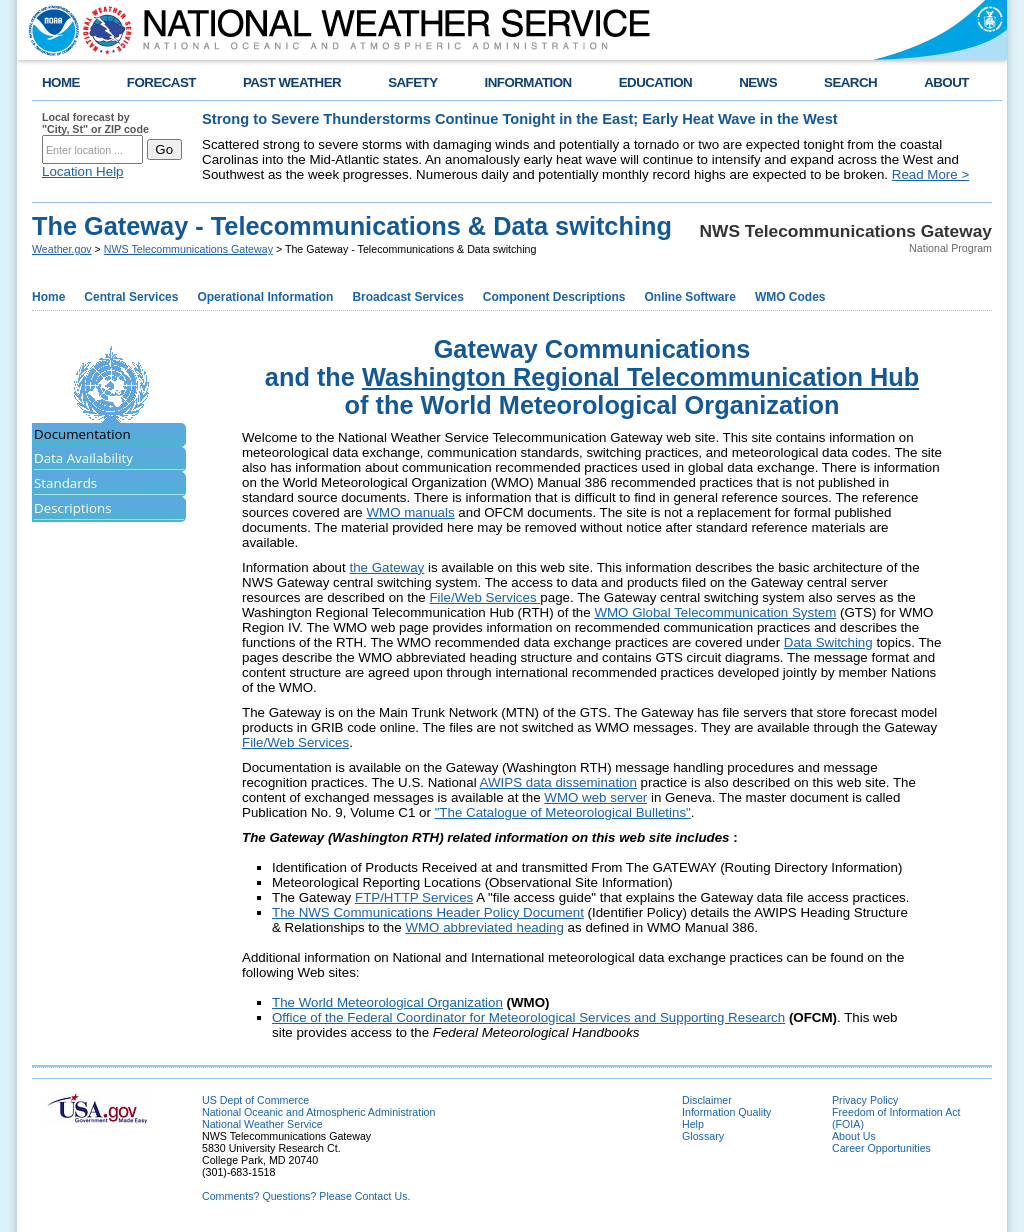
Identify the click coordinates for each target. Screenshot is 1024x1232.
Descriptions (73, 508)
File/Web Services (484, 597)
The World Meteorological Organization (387, 1002)
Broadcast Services (407, 297)
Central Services (131, 297)
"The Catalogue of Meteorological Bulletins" (563, 812)
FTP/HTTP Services (414, 897)
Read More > (930, 174)
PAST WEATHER (292, 82)
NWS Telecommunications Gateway (188, 249)
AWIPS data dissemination (558, 782)
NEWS (758, 82)
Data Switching (828, 642)
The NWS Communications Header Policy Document (428, 912)
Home (48, 297)
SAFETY (412, 82)
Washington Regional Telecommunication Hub (640, 377)
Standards (65, 483)
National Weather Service (262, 1124)
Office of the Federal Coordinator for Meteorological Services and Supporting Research (528, 1017)
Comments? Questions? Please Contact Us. (306, 1196)
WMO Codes (790, 297)
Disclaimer (707, 1100)
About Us (854, 1136)
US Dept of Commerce (255, 1100)
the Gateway (386, 567)
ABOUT (946, 82)
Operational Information (265, 297)
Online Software (690, 297)
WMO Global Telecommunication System (715, 612)
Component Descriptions (554, 297)
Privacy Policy (865, 1100)
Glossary (703, 1136)
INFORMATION (528, 82)
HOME (61, 82)
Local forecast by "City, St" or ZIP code (95, 123)
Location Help (83, 171)
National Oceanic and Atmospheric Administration (318, 1112)
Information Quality (726, 1112)
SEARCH (850, 82)
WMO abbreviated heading (484, 927)
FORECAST (161, 82)
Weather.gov (62, 249)
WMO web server (595, 797)
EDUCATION (655, 82)
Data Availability (83, 458)
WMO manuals (410, 512)
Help (693, 1124)
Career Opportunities (881, 1148)
